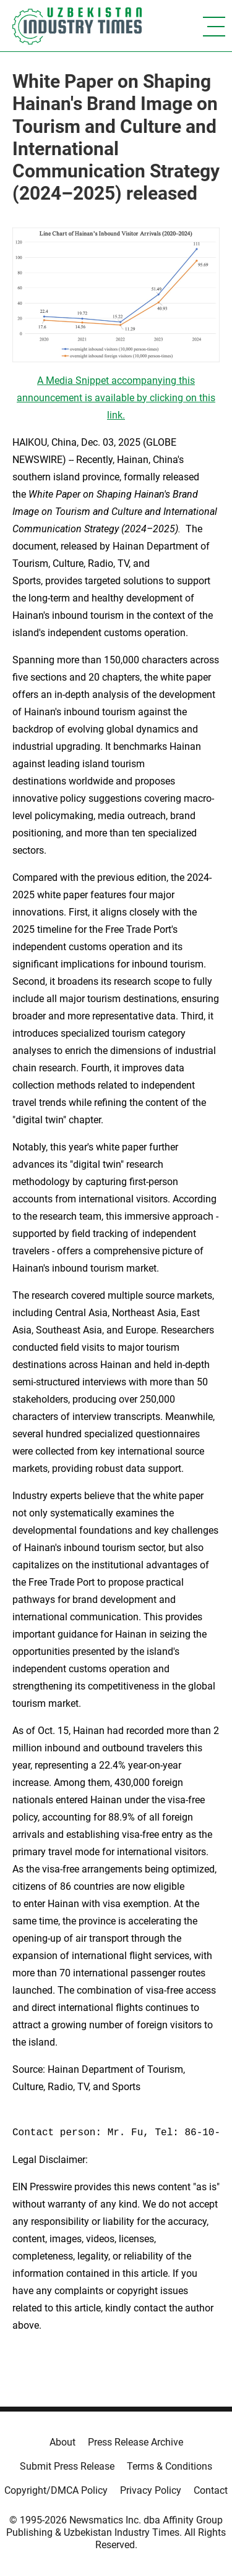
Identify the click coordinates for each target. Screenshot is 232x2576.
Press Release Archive (135, 2442)
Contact (211, 2490)
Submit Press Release (67, 2466)
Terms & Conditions (169, 2466)
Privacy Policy (150, 2490)
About (62, 2442)
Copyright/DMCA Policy (56, 2490)
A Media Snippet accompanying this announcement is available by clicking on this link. (116, 398)
